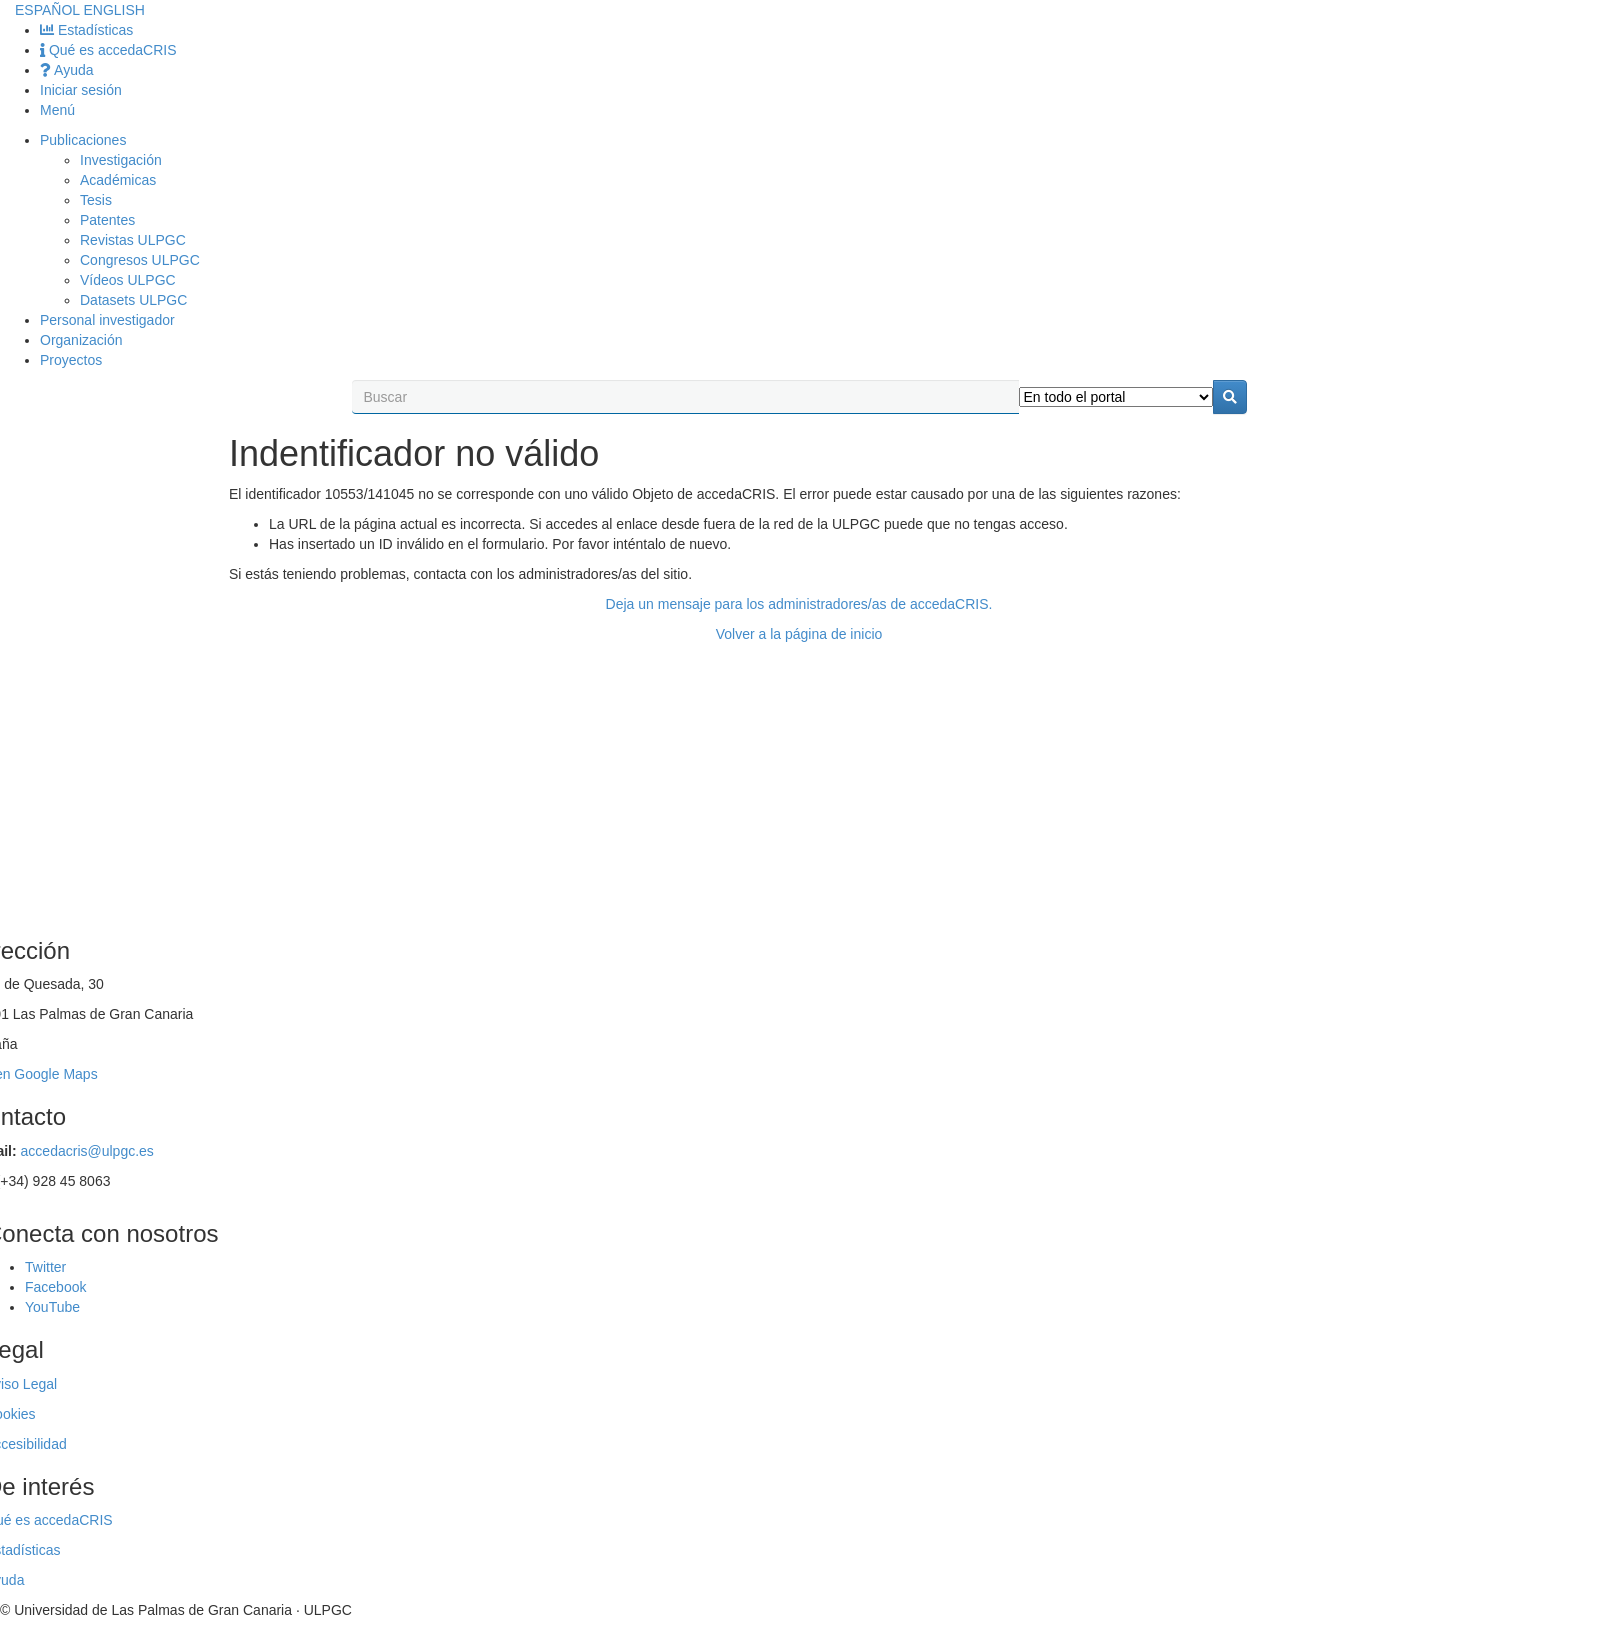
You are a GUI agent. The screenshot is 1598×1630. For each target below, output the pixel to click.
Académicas (118, 180)
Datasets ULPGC (133, 300)
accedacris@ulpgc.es (87, 1151)
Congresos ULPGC (140, 260)
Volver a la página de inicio (799, 634)
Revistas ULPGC (133, 240)
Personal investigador (107, 320)
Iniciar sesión (81, 90)
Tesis (96, 200)
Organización (81, 340)
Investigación (121, 160)
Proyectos (71, 360)
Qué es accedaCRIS (108, 50)
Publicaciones (83, 140)
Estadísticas (86, 30)
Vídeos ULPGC (128, 280)
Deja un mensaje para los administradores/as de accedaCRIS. (799, 604)
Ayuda (67, 70)
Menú (57, 110)
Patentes (107, 220)
